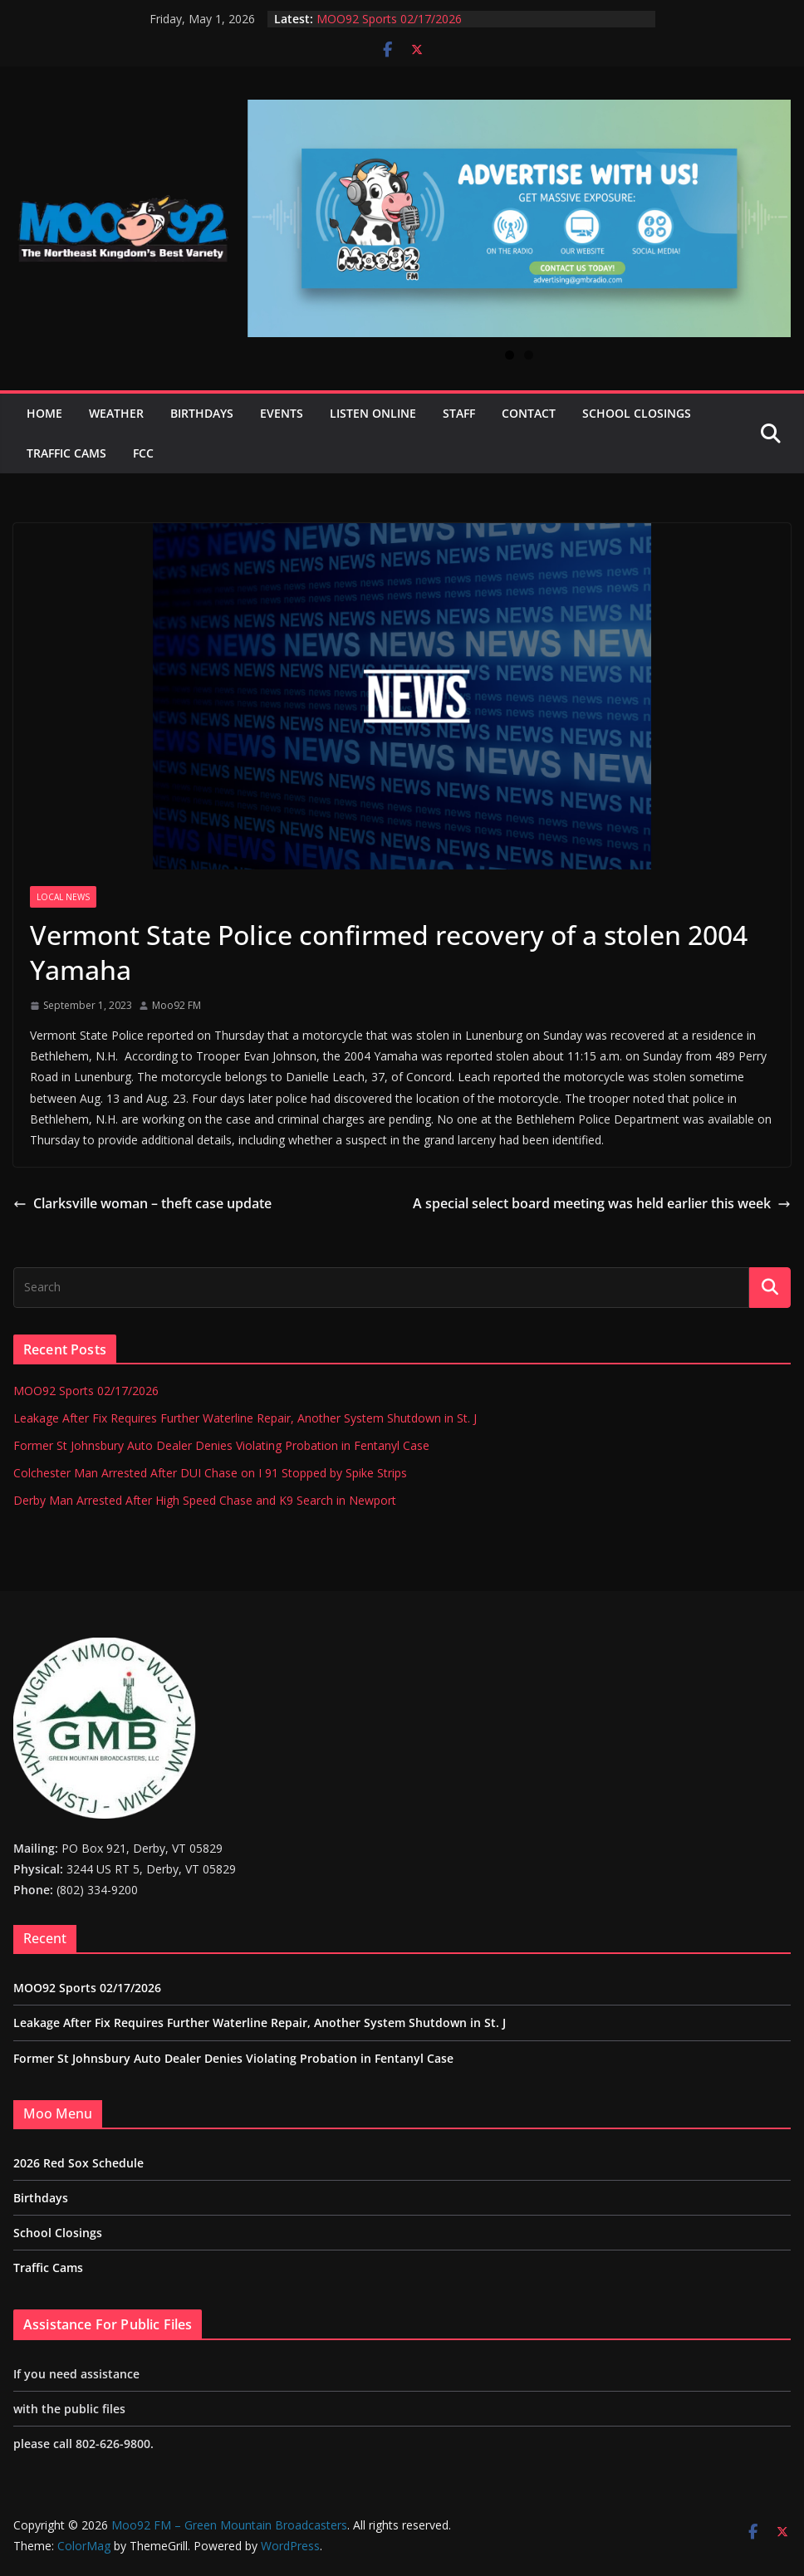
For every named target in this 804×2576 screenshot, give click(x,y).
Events (281, 413)
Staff (459, 413)
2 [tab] (528, 355)
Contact (529, 413)
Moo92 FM (176, 1005)
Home (44, 413)
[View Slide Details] (519, 218)
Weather (116, 413)
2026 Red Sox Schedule (78, 2163)
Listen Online (373, 413)
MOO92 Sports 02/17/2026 (389, 19)
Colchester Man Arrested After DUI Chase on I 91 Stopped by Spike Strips (210, 1473)
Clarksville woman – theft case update (142, 1203)
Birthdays (201, 413)
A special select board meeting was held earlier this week (602, 1203)
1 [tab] (509, 355)
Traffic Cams (66, 453)
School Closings (636, 413)
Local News (63, 897)
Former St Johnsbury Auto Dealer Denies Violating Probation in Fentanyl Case (221, 1445)
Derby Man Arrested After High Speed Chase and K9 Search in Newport (204, 1500)
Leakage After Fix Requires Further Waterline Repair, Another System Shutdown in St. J (245, 1418)
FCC (143, 453)
